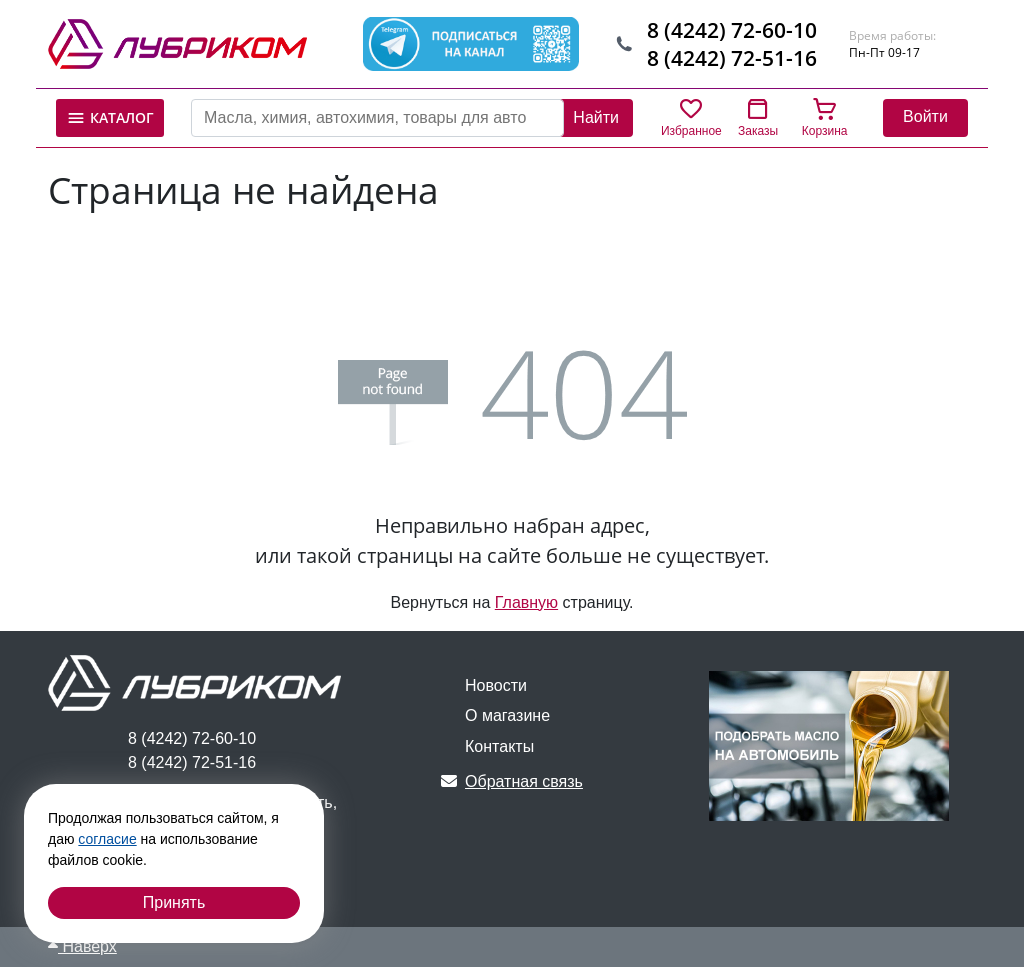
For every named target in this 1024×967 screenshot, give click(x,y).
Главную (526, 602)
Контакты (499, 746)
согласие (107, 839)
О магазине (507, 715)
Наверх (82, 946)
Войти (925, 116)
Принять (174, 902)
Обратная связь (512, 781)
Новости (496, 685)
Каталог (110, 118)
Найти (596, 117)
